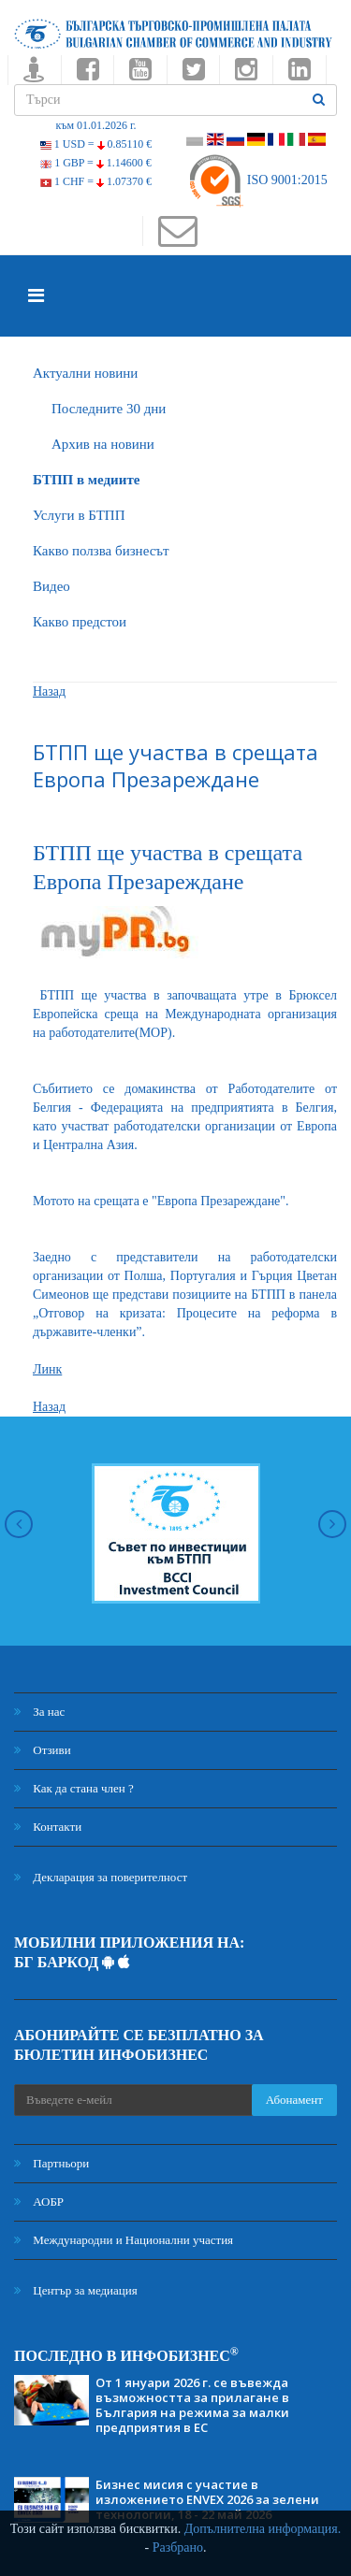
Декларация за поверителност (100, 1877)
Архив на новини (102, 444)
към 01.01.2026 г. (95, 125)
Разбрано (178, 2547)
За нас (39, 1712)
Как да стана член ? (74, 1788)
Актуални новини (85, 373)
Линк (47, 1369)
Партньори (51, 2163)
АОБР (39, 2202)
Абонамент (294, 2100)
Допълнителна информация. (263, 2529)
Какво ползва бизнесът (101, 550)
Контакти (47, 1827)
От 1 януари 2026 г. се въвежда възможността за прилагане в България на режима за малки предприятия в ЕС (192, 2405)
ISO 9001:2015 (257, 180)
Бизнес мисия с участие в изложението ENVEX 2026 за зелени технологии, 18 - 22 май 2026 (207, 2499)
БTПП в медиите (86, 479)
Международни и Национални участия (123, 2240)
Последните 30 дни (108, 408)
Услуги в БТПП (78, 515)
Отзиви (42, 1750)
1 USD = (96, 144)
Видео (51, 586)
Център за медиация (76, 2290)
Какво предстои (79, 621)
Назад (49, 691)
